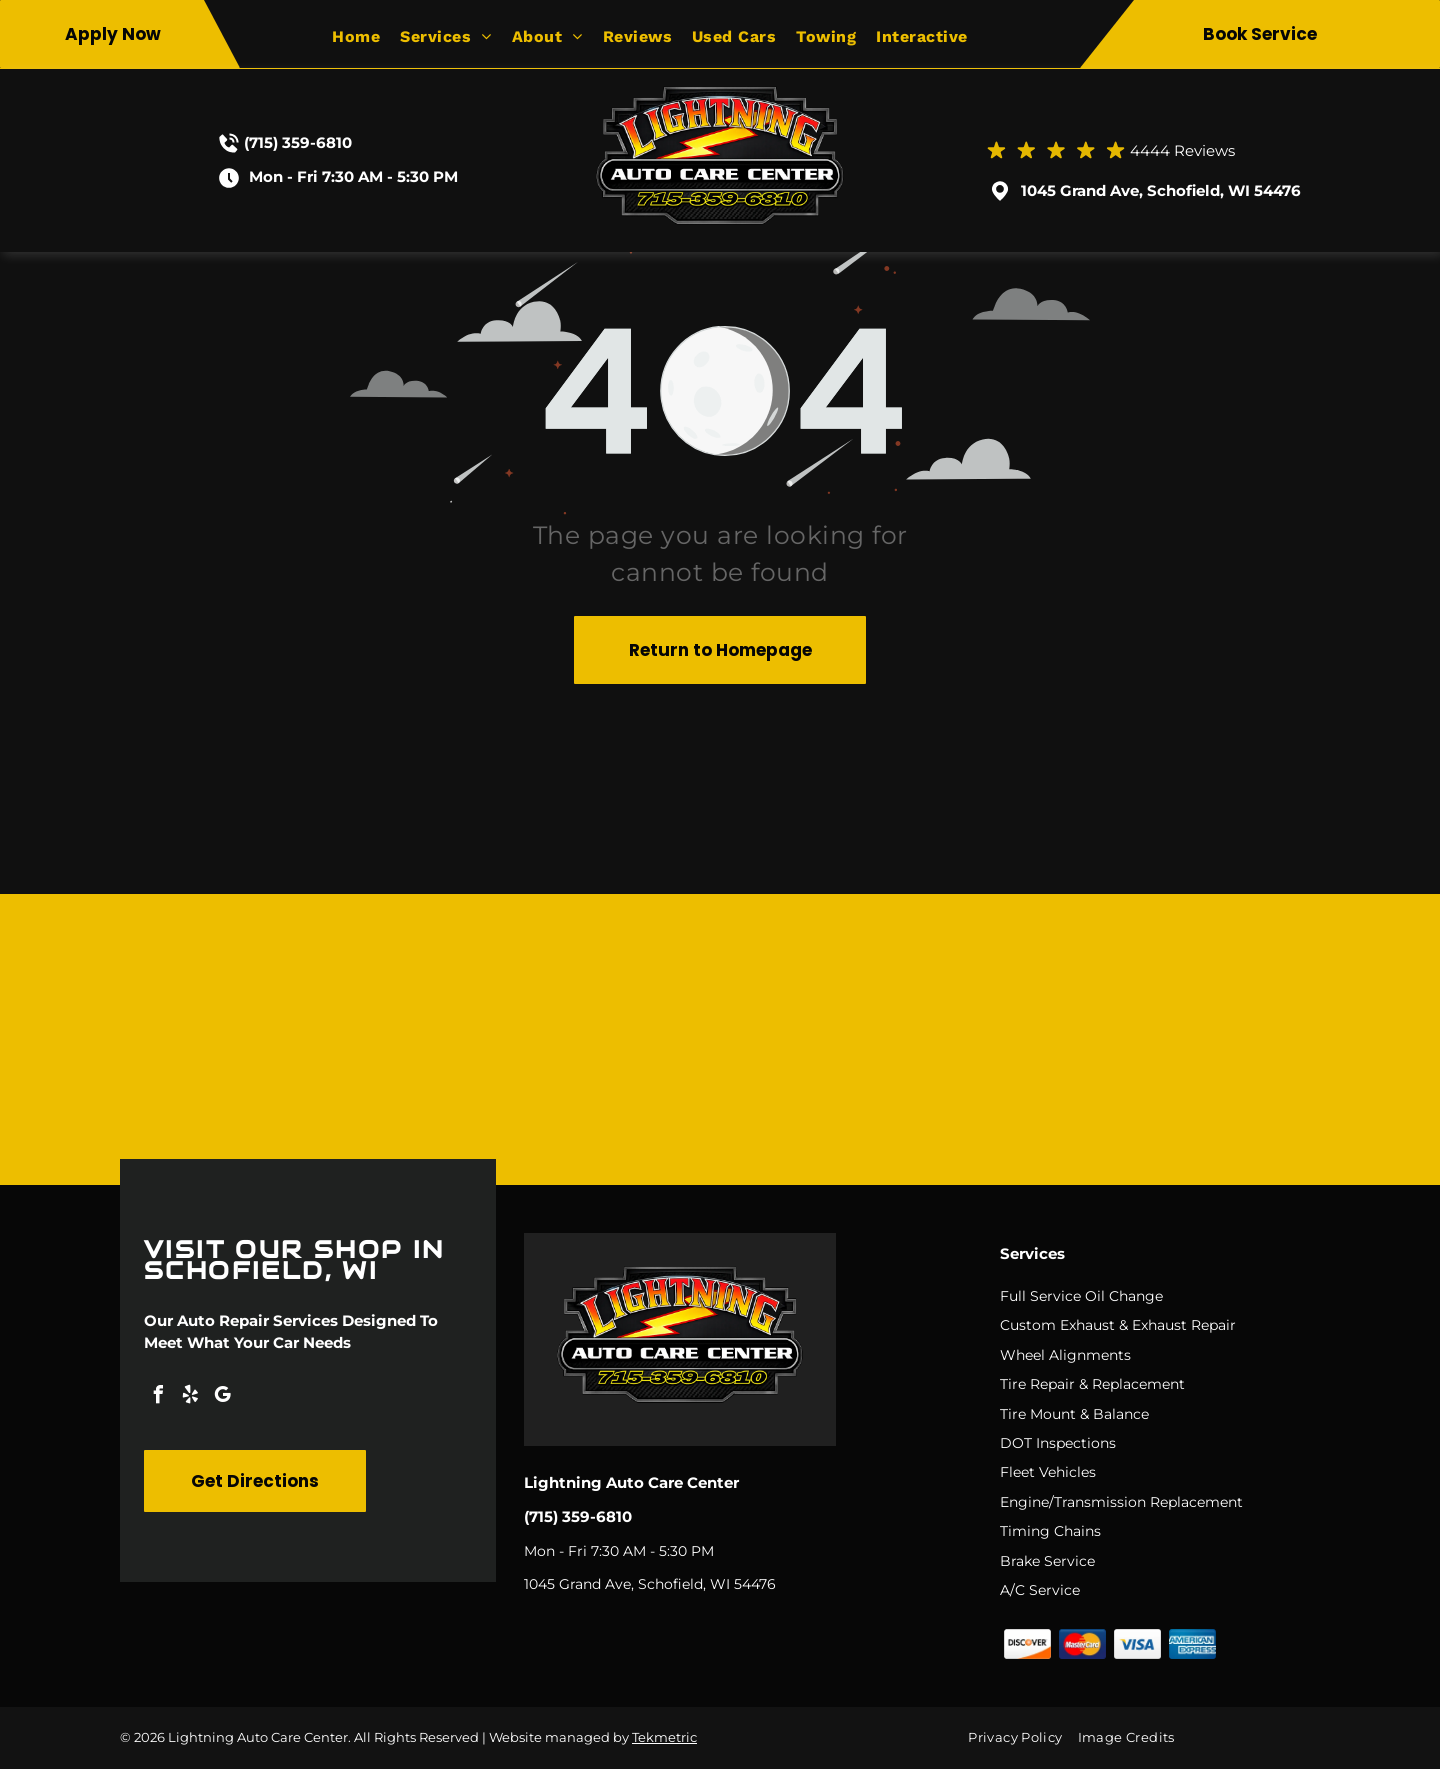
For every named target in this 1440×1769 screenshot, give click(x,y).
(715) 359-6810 (298, 142)
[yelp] (190, 1397)
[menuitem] (366, 36)
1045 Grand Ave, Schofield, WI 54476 (1161, 190)
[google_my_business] (222, 1397)
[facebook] (158, 1397)
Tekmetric (664, 1737)
